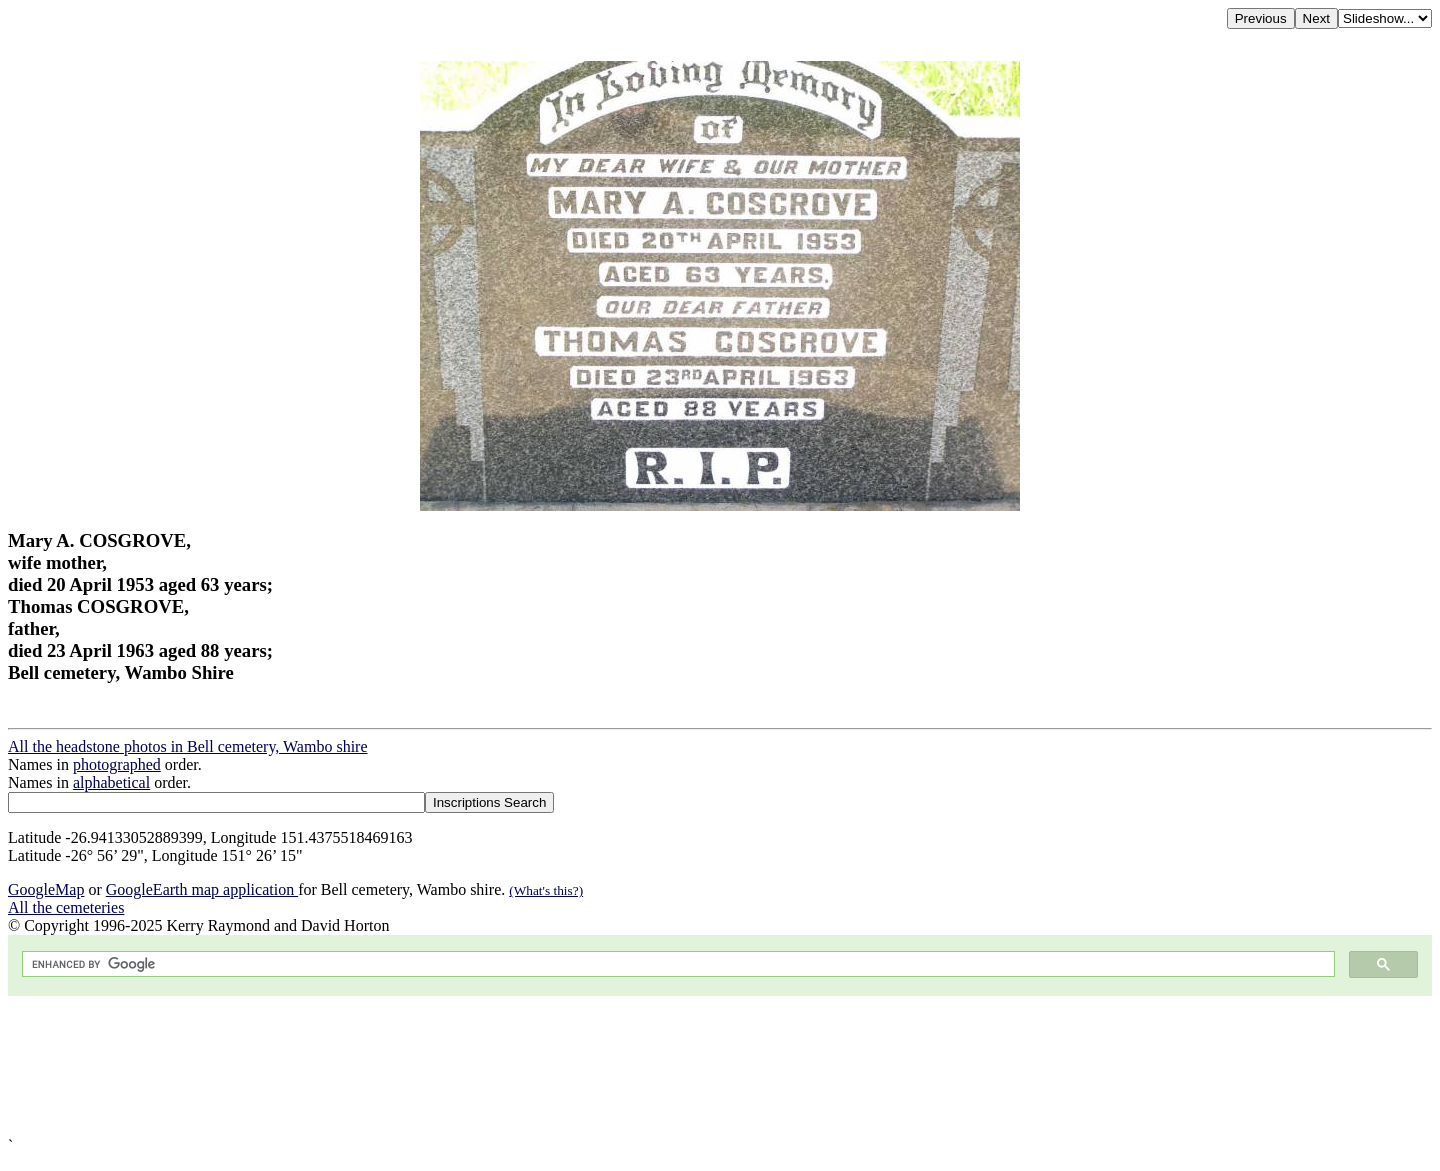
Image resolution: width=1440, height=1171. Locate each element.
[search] (676, 964)
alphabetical (111, 782)
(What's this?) (546, 890)
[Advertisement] (608, 1066)
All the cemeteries (66, 907)
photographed (117, 764)
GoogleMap (46, 889)
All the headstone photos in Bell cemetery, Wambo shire (188, 746)
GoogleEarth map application (202, 889)
